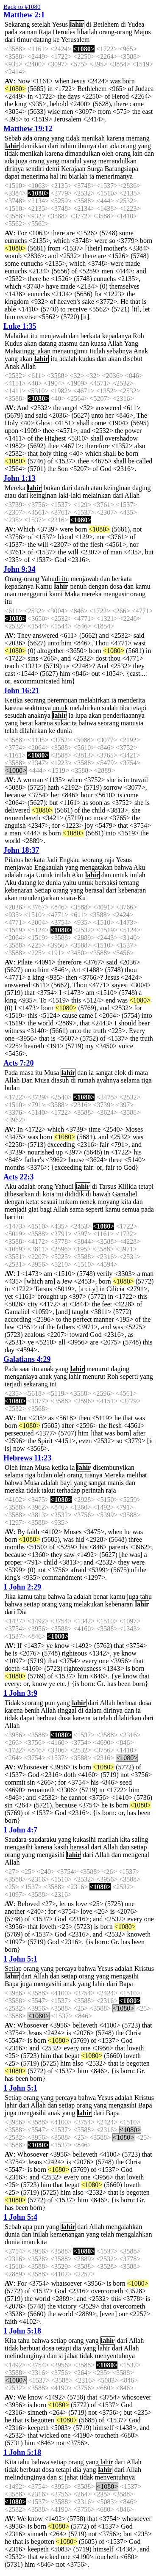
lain (137, 153)
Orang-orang (22, 578)
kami (56, 594)
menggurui (32, 594)
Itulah (97, 351)
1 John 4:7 (20, 1830)
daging (141, 487)
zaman (28, 32)
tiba (125, 707)
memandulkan (117, 161)
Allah (115, 343)
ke (56, 39)
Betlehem (106, 24)
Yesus (60, 24)
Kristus (144, 1968)
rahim (68, 145)
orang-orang (115, 32)
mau (11, 594)
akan (30, 343)
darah (81, 487)
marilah (108, 1839)
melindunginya (25, 2355)
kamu (143, 586)
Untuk (44, 875)
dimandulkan (82, 153)
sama (77, 1209)
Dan (27, 1080)
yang (57, 138)
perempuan (62, 700)
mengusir (115, 594)
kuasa (98, 343)
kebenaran (19, 890)
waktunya (38, 707)
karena (115, 138)
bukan (52, 487)
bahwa (87, 723)
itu (34, 335)
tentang (129, 882)
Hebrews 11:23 (27, 1458)
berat (26, 723)
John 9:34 (19, 569)
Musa (51, 1072)
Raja (45, 32)
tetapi (139, 707)
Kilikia (127, 1186)
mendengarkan (39, 897)
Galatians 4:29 (27, 1359)
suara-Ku (73, 897)
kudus (87, 358)
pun (50, 1702)
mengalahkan (124, 2226)
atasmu (68, 343)
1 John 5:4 (20, 2217)
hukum (68, 1201)
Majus (142, 32)
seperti (95, 1209)
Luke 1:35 (19, 326)
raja (109, 859)
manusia (132, 723)
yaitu (69, 882)
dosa (116, 586)
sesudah (15, 715)
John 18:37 (21, 850)
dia (77, 2348)
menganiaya (21, 1376)
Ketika (14, 700)
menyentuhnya (115, 2355)
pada (11, 32)
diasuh (60, 1080)
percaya (66, 1968)
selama (130, 1080)
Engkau (69, 859)
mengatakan (96, 867)
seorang (35, 700)
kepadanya (116, 335)
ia (91, 176)
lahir (77, 24)
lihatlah (87, 32)
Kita (11, 2340)
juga (22, 161)
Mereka (15, 487)
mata (141, 1072)
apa (27, 2226)
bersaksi (106, 882)
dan (103, 145)
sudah (109, 707)
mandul (71, 161)
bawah (102, 1194)
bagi (46, 1209)
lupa (81, 715)
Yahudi (50, 578)
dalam (93, 1710)
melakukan (88, 1604)
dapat (12, 176)
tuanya (93, 1475)
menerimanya (114, 176)
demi (52, 168)
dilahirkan (33, 730)
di (88, 24)
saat (25, 1368)
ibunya (87, 145)
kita (126, 1201)
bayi (66, 1482)
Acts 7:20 (18, 1063)
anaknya (39, 715)
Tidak (12, 1702)
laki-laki (70, 495)
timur (24, 39)
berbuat (127, 1702)
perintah (93, 1490)
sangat (104, 1072)
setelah (41, 24)
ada (27, 138)
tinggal (67, 1710)
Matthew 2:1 (24, 15)
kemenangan (67, 2234)
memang (138, 138)
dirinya (14, 168)
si (61, 2355)
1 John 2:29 (22, 1587)
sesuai (49, 1201)
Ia (69, 1596)
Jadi (52, 859)
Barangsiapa (121, 168)
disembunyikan (113, 1467)
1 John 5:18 (22, 2331)
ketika (60, 1467)
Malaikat (17, 335)
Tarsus (108, 1186)
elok (120, 1072)
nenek (88, 1201)
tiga (147, 1080)
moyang (109, 1201)
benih (32, 1710)
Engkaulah (48, 867)
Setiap (42, 890)
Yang (131, 343)
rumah (86, 1080)
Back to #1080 (22, 6)
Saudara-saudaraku (30, 1839)
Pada (11, 1072)
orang (41, 138)
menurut (97, 1368)
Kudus (13, 343)
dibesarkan (19, 1194)
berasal (94, 890)
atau (96, 487)
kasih (61, 1847)
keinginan (117, 487)
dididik (74, 1194)
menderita (131, 700)
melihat (136, 1475)
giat (33, 1209)
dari (10, 39)
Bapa (12, 1983)
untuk (60, 707)
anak (47, 1368)
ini (63, 176)
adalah (68, 358)
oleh (108, 153)
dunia (64, 730)
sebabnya (119, 351)
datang (42, 39)
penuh (78, 586)
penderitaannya (124, 715)
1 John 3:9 (20, 1693)
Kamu (43, 586)
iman (26, 1467)
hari (10, 1217)
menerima (34, 176)
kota (49, 1194)
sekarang (36, 1384)
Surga (95, 168)
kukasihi (84, 1839)
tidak (73, 138)
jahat (71, 2355)
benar (101, 1596)
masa (26, 1072)
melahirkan (94, 700)
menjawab (53, 335)
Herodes (64, 32)
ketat (32, 1201)
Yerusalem (75, 39)
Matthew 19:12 (27, 128)
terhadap (68, 1490)
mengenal (136, 1854)
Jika (10, 1596)
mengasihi (19, 1847)
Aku (139, 867)
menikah (93, 138)
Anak (141, 351)
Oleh (11, 1467)
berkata (90, 335)
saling (140, 1839)
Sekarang (17, 24)
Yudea (135, 24)
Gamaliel (124, 1194)
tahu (40, 1596)
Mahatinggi (20, 351)
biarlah (78, 176)
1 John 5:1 (20, 1959)
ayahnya (108, 1080)
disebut (132, 358)
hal (54, 176)
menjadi (16, 1209)
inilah (62, 875)
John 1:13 (19, 478)
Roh (138, 335)
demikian (34, 145)
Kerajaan (73, 168)
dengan (98, 586)
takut (48, 1490)
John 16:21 (21, 690)
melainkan (97, 495)
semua (130, 1209)
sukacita (66, 723)
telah (11, 730)
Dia (22, 1611)
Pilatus (14, 859)
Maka (72, 594)
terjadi (13, 1384)
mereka (91, 594)
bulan (12, 1087)
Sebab (13, 138)
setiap (32, 1604)
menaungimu (70, 351)
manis (116, 1482)
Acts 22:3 (18, 1177)
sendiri (34, 168)
